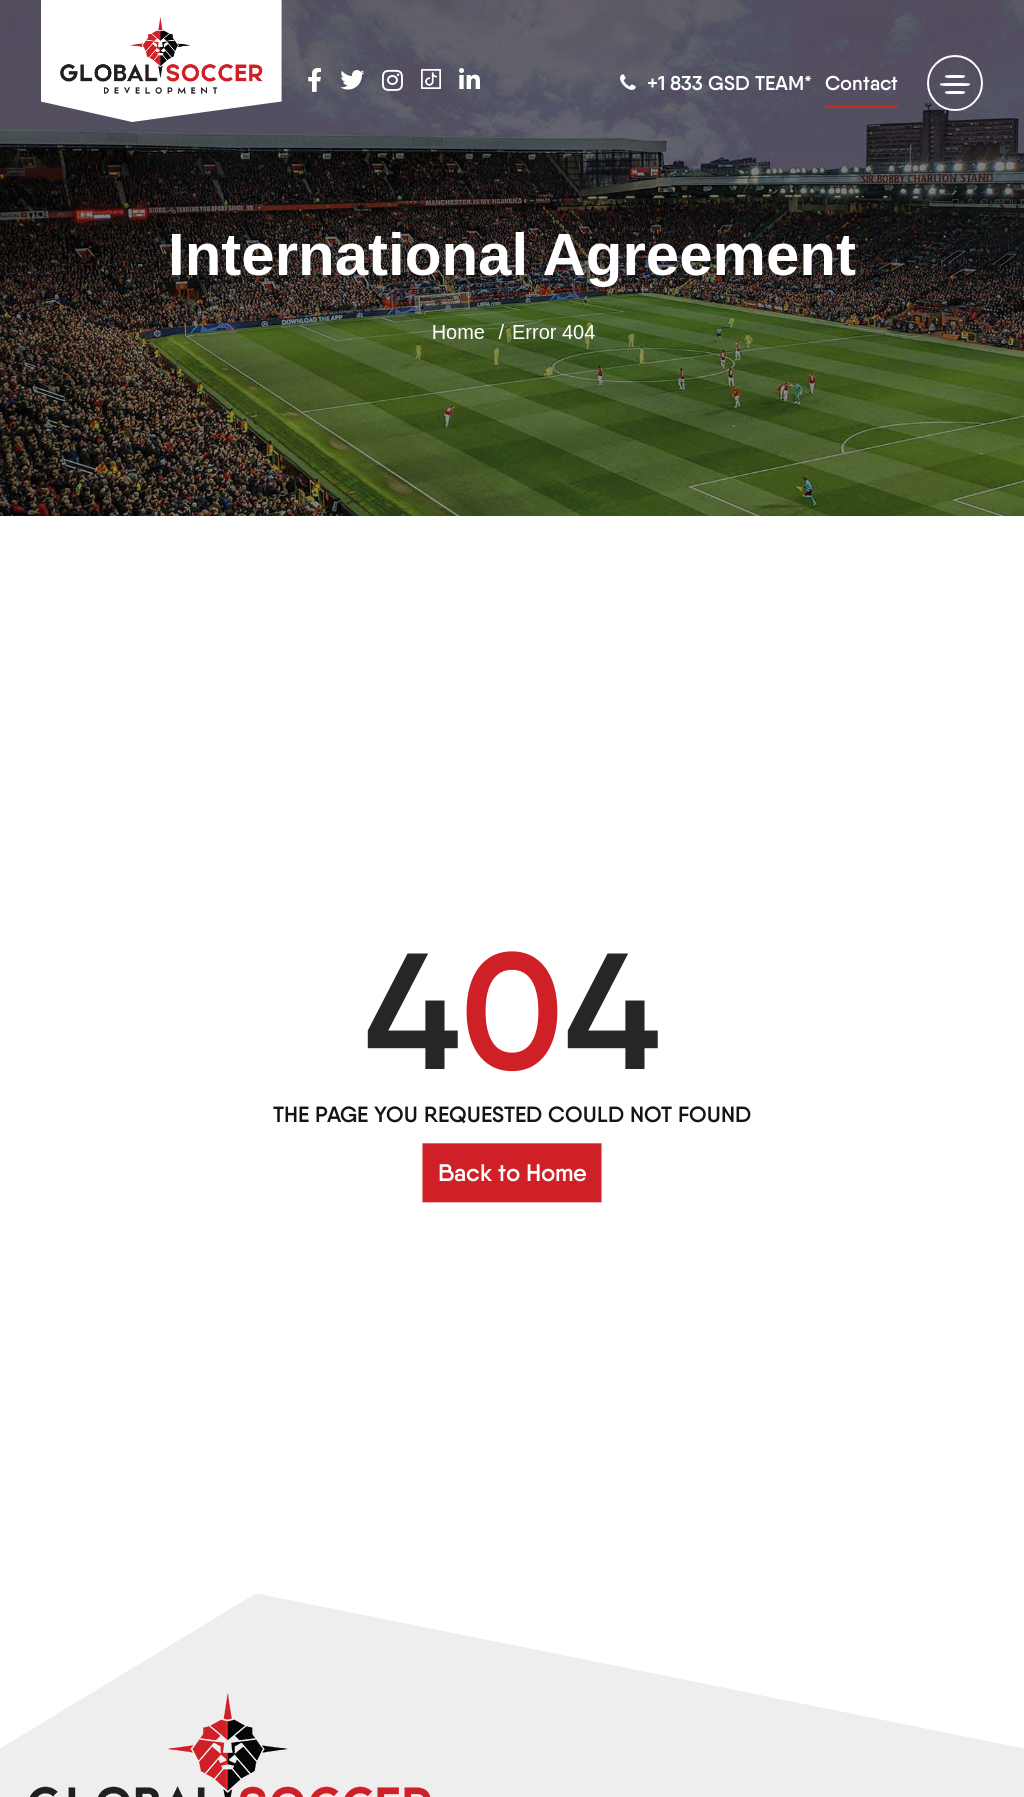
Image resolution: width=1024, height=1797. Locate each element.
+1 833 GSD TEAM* (716, 83)
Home (458, 332)
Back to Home (512, 1172)
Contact (861, 83)
